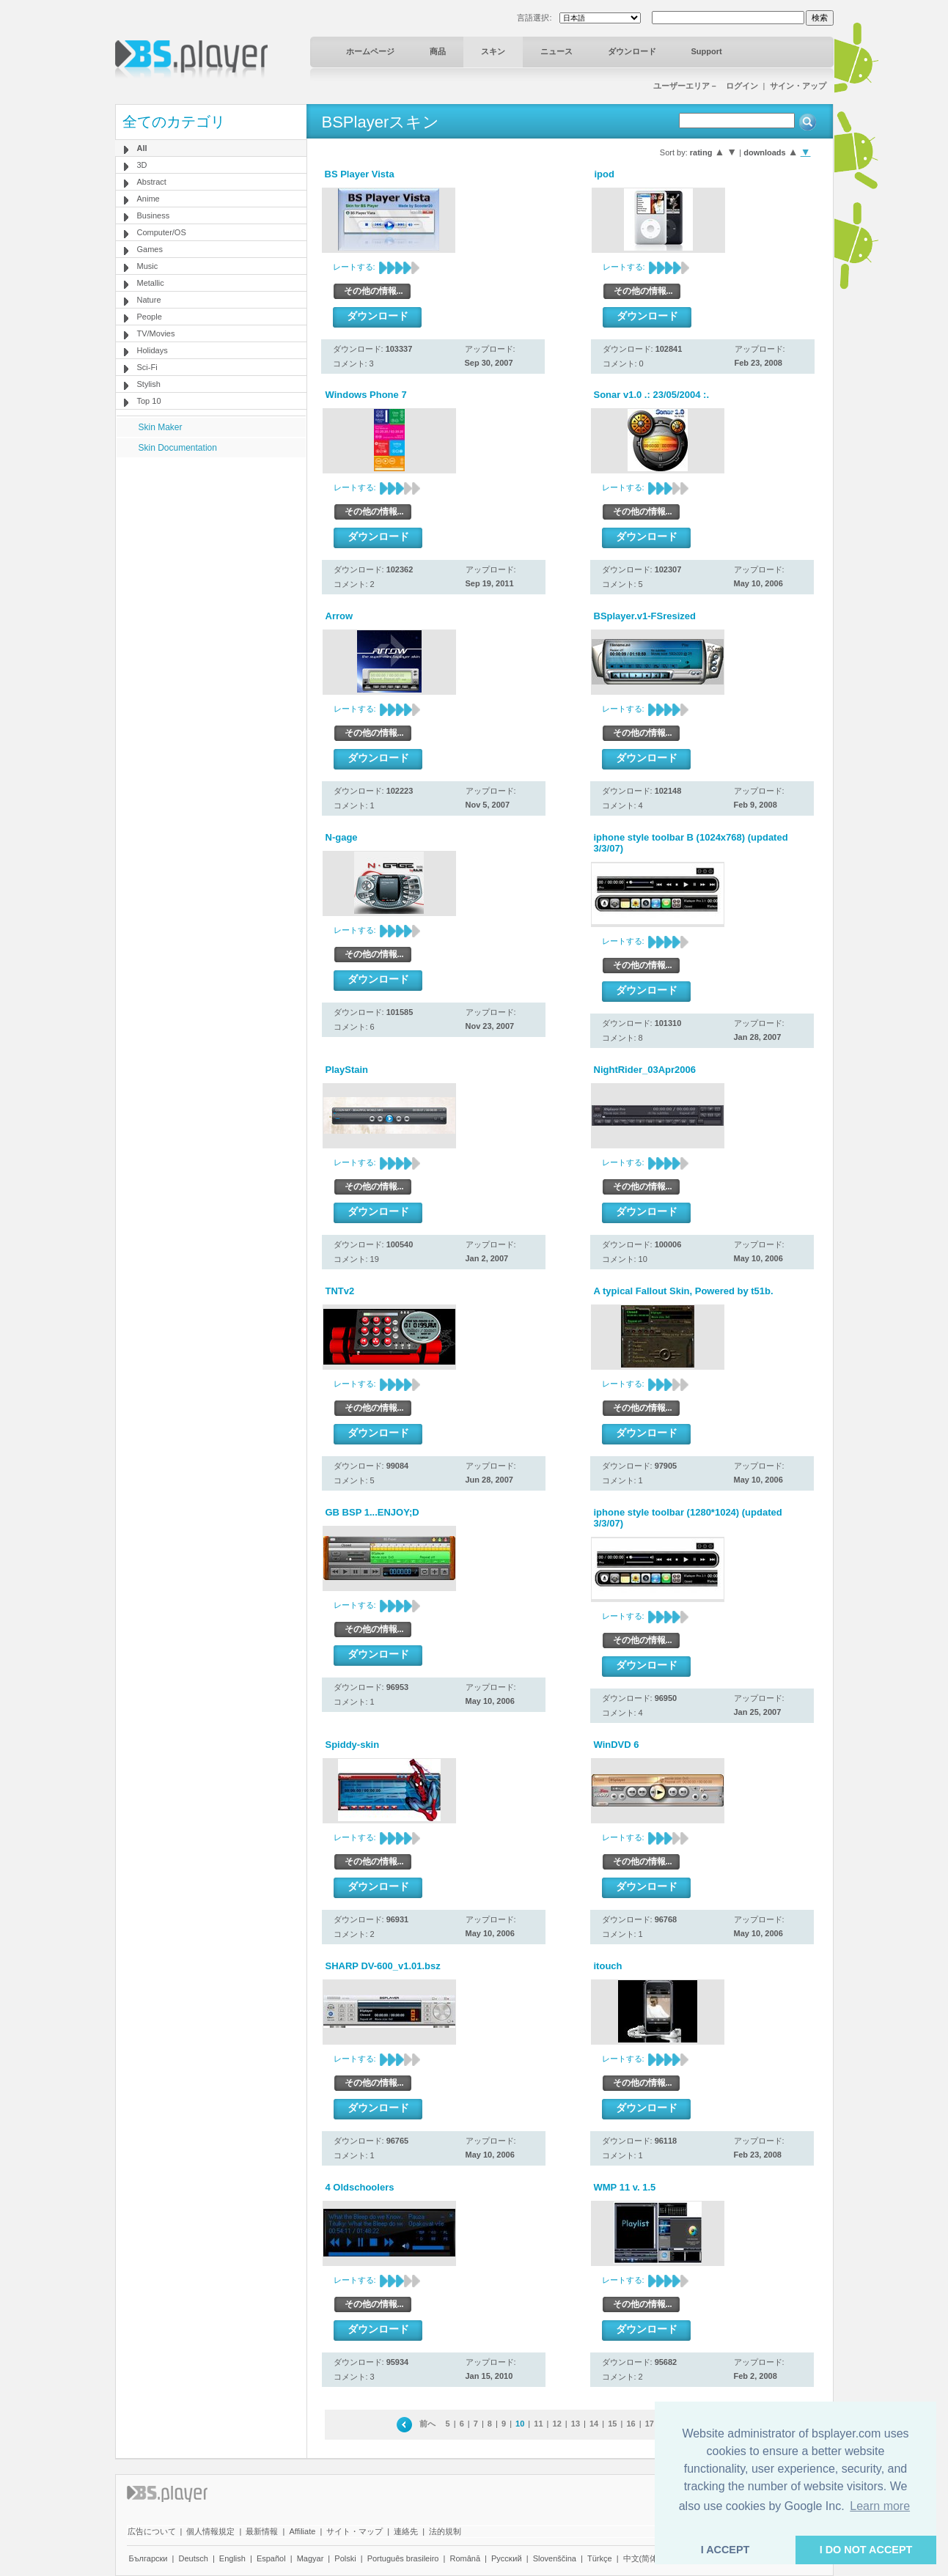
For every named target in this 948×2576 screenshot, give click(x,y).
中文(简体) (642, 2558)
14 (593, 2423)
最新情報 (262, 2531)
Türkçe (599, 2558)
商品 (438, 51)
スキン (493, 51)
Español (271, 2558)
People (149, 316)
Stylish (149, 384)
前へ (427, 2423)
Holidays (152, 350)
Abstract (151, 181)
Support (706, 51)
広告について (152, 2531)
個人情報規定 (210, 2531)
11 (538, 2423)
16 (630, 2423)
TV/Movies (156, 333)
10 (519, 2423)
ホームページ (370, 51)
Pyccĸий (506, 2558)
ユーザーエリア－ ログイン (705, 85)
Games (150, 249)
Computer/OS (161, 232)
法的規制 (445, 2531)
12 (557, 2423)
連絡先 (406, 2531)
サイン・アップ (798, 85)
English (232, 2558)
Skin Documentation (178, 448)
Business (153, 215)
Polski (345, 2558)
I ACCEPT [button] (725, 2549)
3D (142, 164)
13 (575, 2423)
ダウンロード (632, 51)
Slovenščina (554, 2558)
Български (148, 2558)
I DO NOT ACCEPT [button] (866, 2549)
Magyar (310, 2558)
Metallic (150, 282)
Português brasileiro (403, 2558)
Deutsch (192, 2558)
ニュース (556, 51)
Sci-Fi (147, 367)
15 (612, 2423)
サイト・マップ (354, 2531)
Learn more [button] (880, 2506)
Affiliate (302, 2531)
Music (147, 266)
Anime (148, 198)
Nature (149, 299)
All (142, 148)
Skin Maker (161, 427)
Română (464, 2558)
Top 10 (149, 400)
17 (649, 2423)
